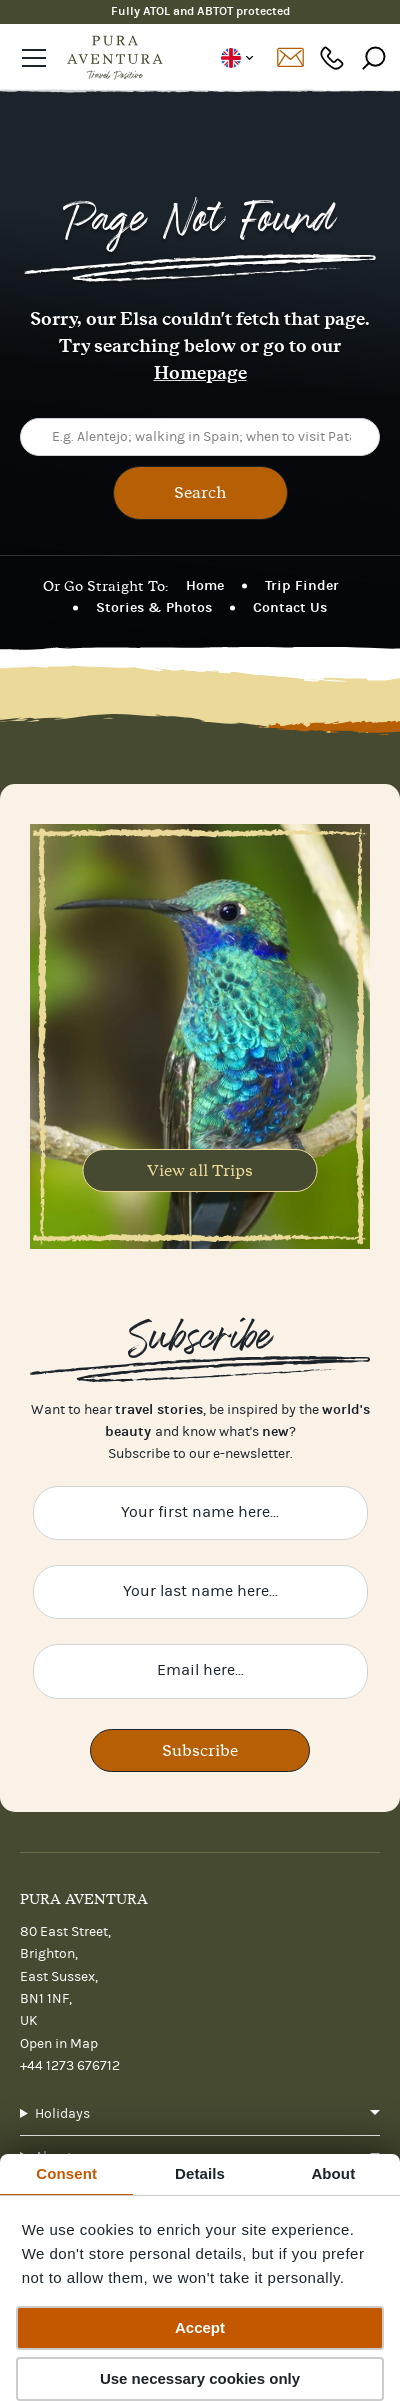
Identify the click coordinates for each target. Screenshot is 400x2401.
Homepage (200, 372)
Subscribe (200, 1750)
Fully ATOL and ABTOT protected (200, 11)
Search (200, 492)
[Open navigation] (34, 58)
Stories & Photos (154, 607)
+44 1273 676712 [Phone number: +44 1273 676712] (332, 57)
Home (205, 585)
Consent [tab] (66, 2173)
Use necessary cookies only (200, 2378)
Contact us (290, 58)
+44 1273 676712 (70, 2066)
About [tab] (333, 2173)
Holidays (62, 2114)
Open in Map (59, 2044)
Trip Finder (302, 585)
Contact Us (290, 607)
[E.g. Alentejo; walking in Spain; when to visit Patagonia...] (200, 437)
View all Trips (200, 1170)
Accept (200, 2327)
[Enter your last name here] (200, 1592)
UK (236, 58)
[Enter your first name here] (200, 1513)
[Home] (115, 58)
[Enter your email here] (200, 1671)
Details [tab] (200, 2173)
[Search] (374, 57)
